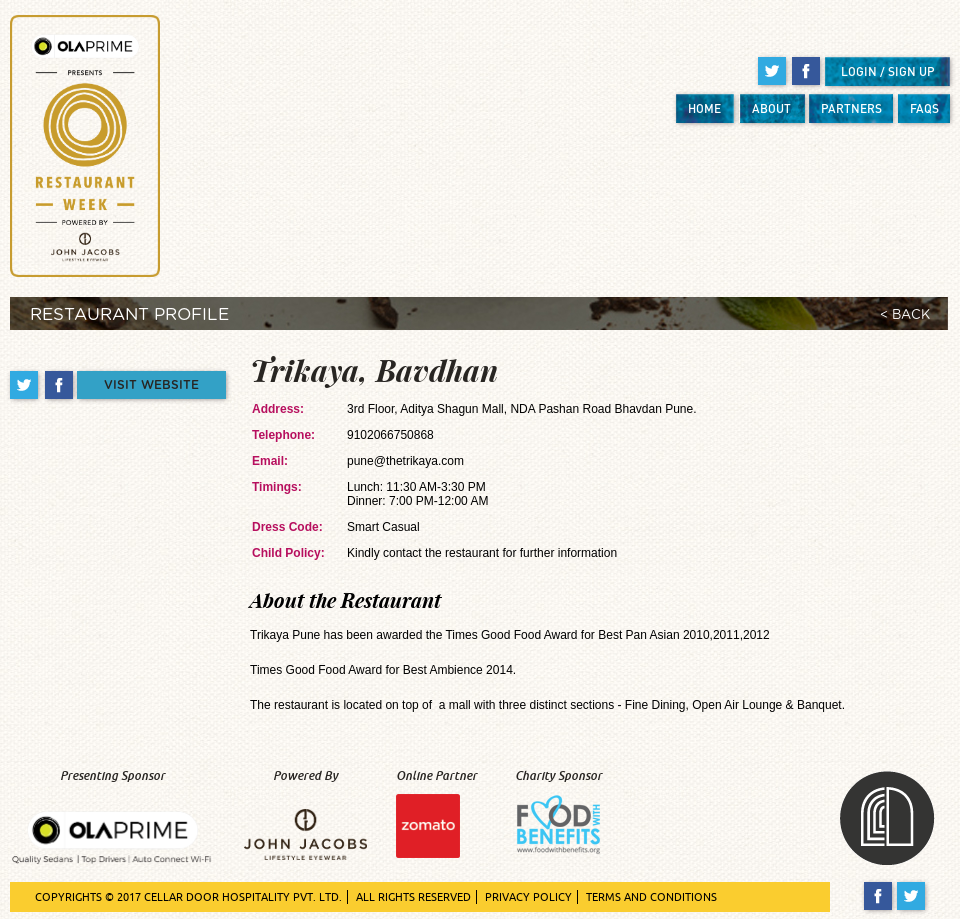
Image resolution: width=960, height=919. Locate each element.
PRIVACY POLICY (528, 897)
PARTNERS (851, 108)
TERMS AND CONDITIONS (651, 897)
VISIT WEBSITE (151, 385)
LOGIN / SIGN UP (888, 71)
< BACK (905, 315)
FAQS (924, 108)
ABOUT (771, 108)
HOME (704, 108)
